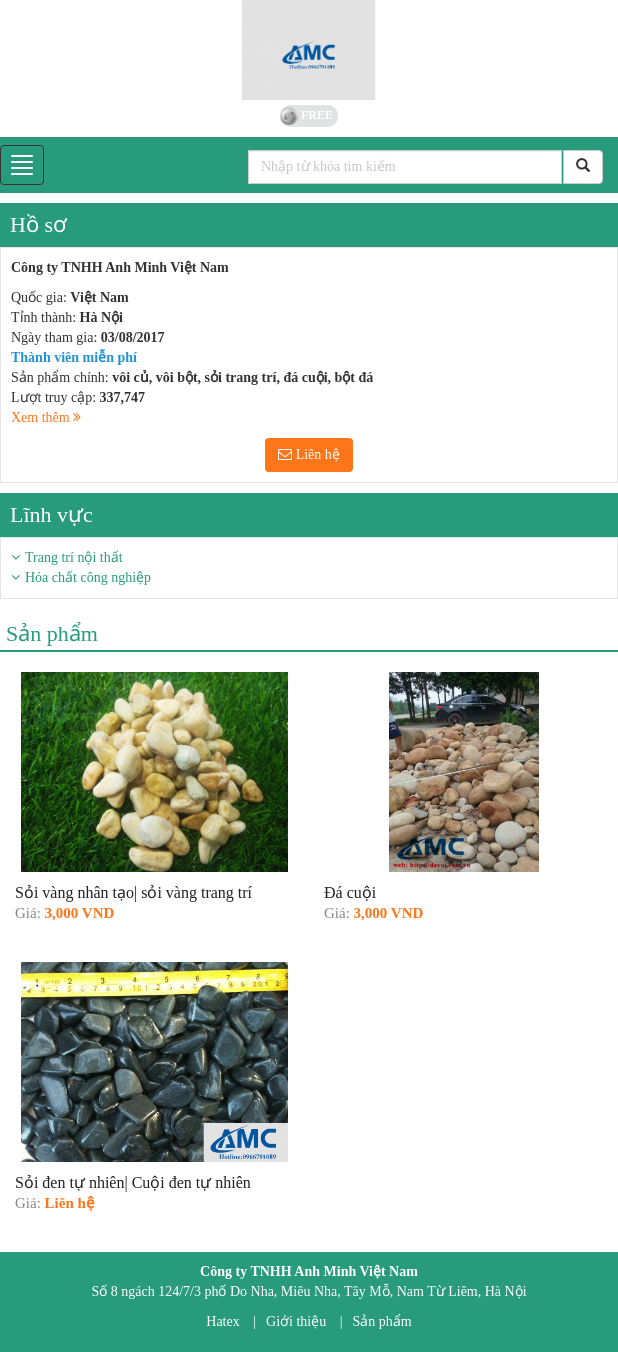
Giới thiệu (296, 1321)
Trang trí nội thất (74, 557)
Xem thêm (46, 417)
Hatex (222, 1321)
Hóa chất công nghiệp (88, 577)
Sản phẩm (382, 1321)
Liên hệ (309, 454)
